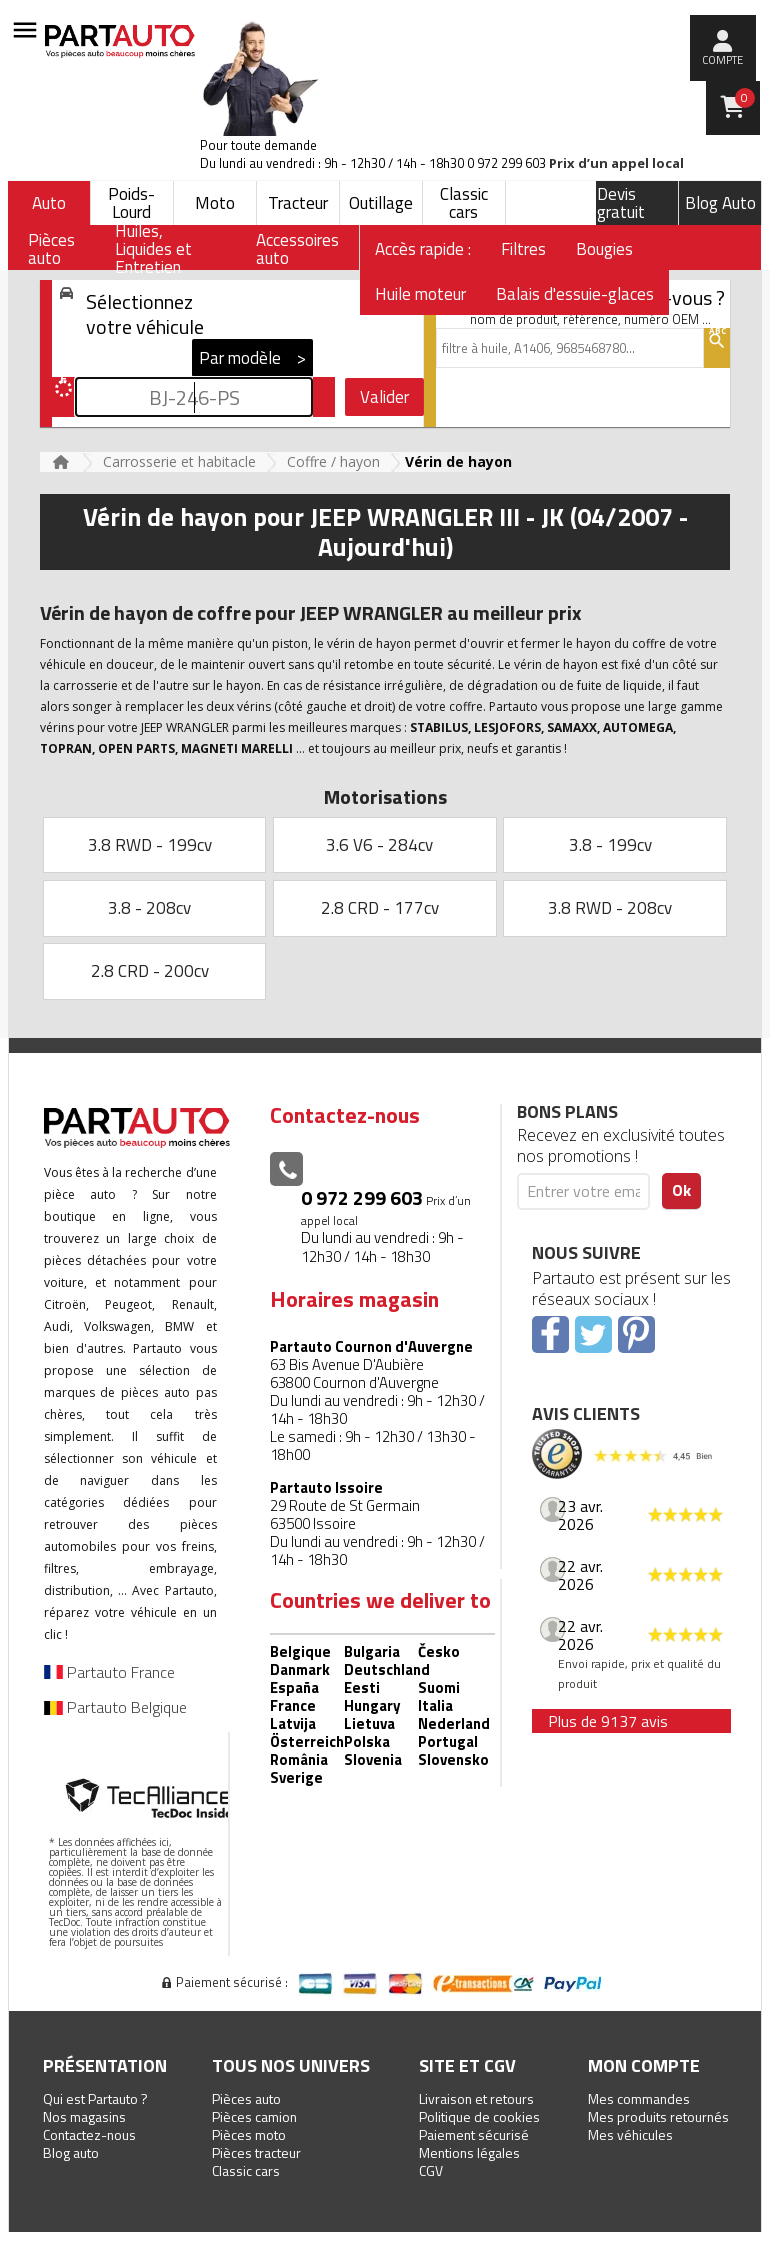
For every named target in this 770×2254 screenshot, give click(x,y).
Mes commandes (639, 2098)
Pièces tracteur (256, 2152)
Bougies (604, 249)
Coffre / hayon (333, 461)
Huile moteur (420, 294)
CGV (431, 2170)
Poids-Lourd (131, 203)
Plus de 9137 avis (608, 1721)
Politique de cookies (479, 2116)
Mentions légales (469, 2152)
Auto (49, 203)
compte (722, 60)
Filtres (523, 249)
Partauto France (109, 1672)
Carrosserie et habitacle (179, 461)
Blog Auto (720, 203)
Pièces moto (249, 2134)
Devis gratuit (621, 203)
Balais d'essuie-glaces (575, 294)
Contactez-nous (89, 2134)
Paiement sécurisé (474, 2134)
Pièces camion (254, 2116)
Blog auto (71, 2152)
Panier (745, 98)
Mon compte (644, 2065)
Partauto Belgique (115, 1707)
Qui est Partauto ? (95, 2098)
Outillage (381, 203)
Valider (384, 397)
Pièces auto (246, 2098)
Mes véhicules (630, 2134)
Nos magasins (84, 2116)
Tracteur (298, 203)
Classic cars (464, 203)
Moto (215, 203)
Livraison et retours (476, 2098)
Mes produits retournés (658, 2116)
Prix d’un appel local (616, 163)
